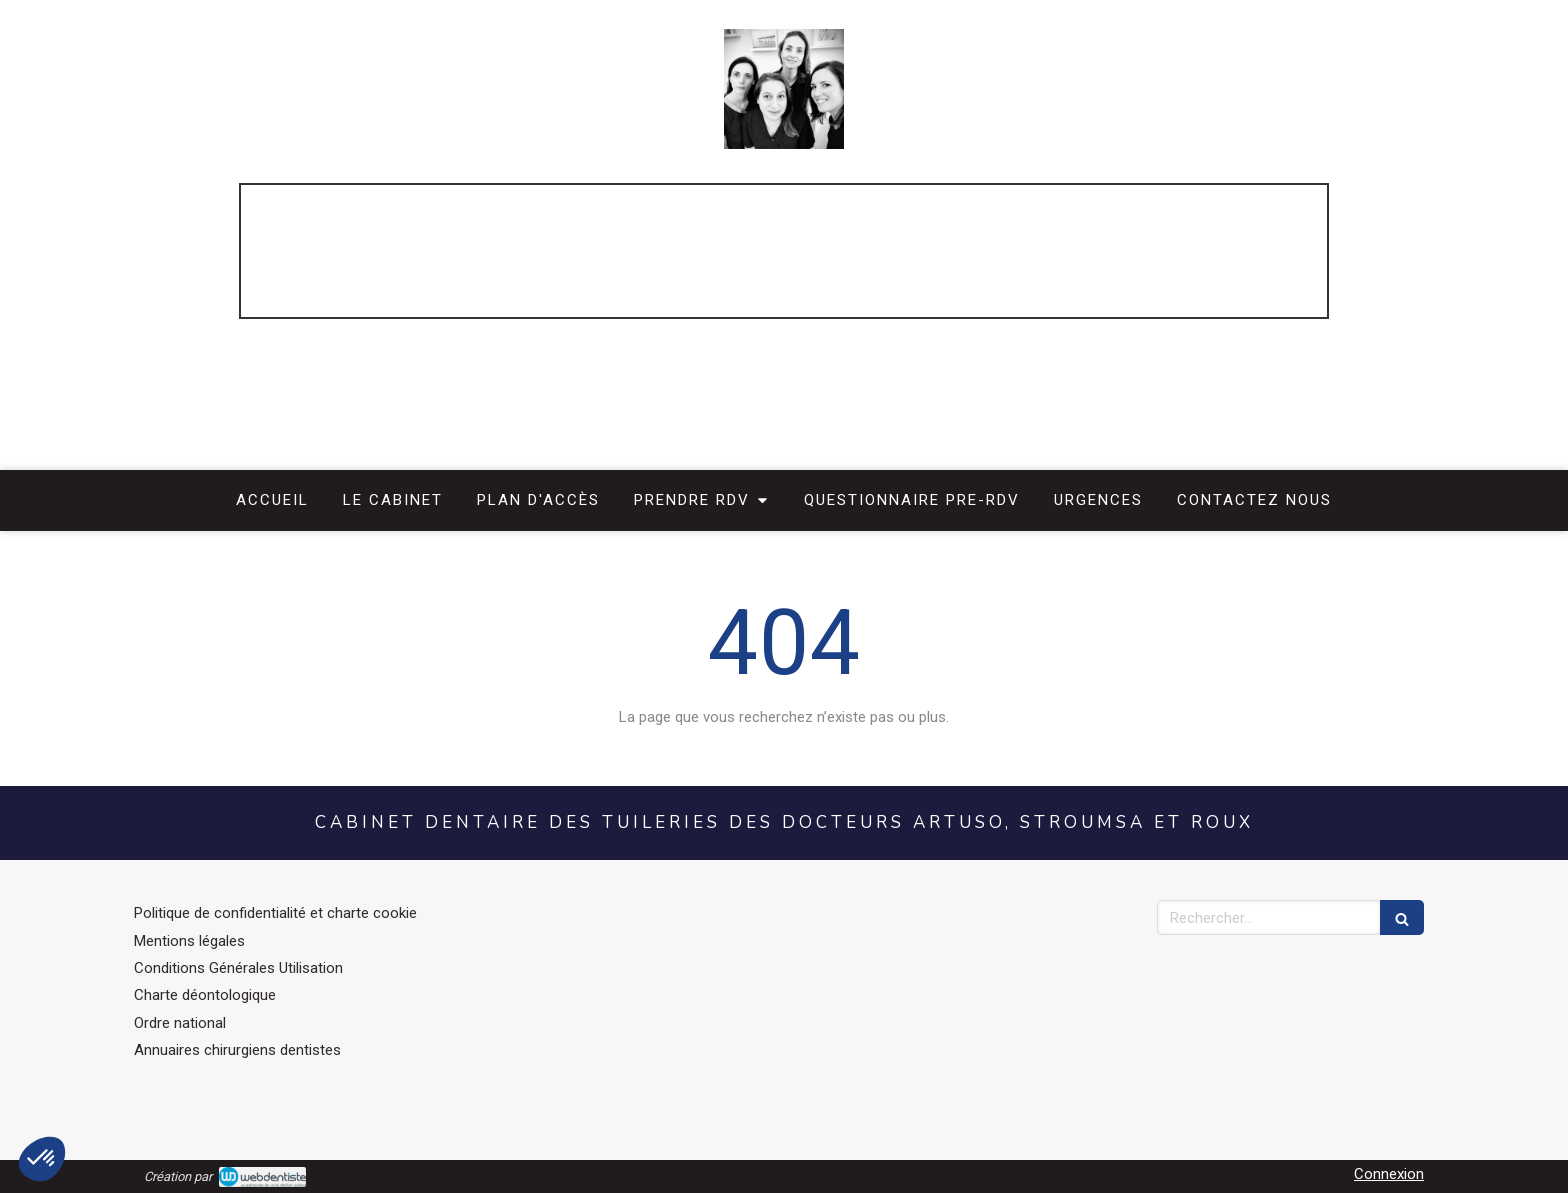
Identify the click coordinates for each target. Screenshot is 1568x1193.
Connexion (1389, 1174)
